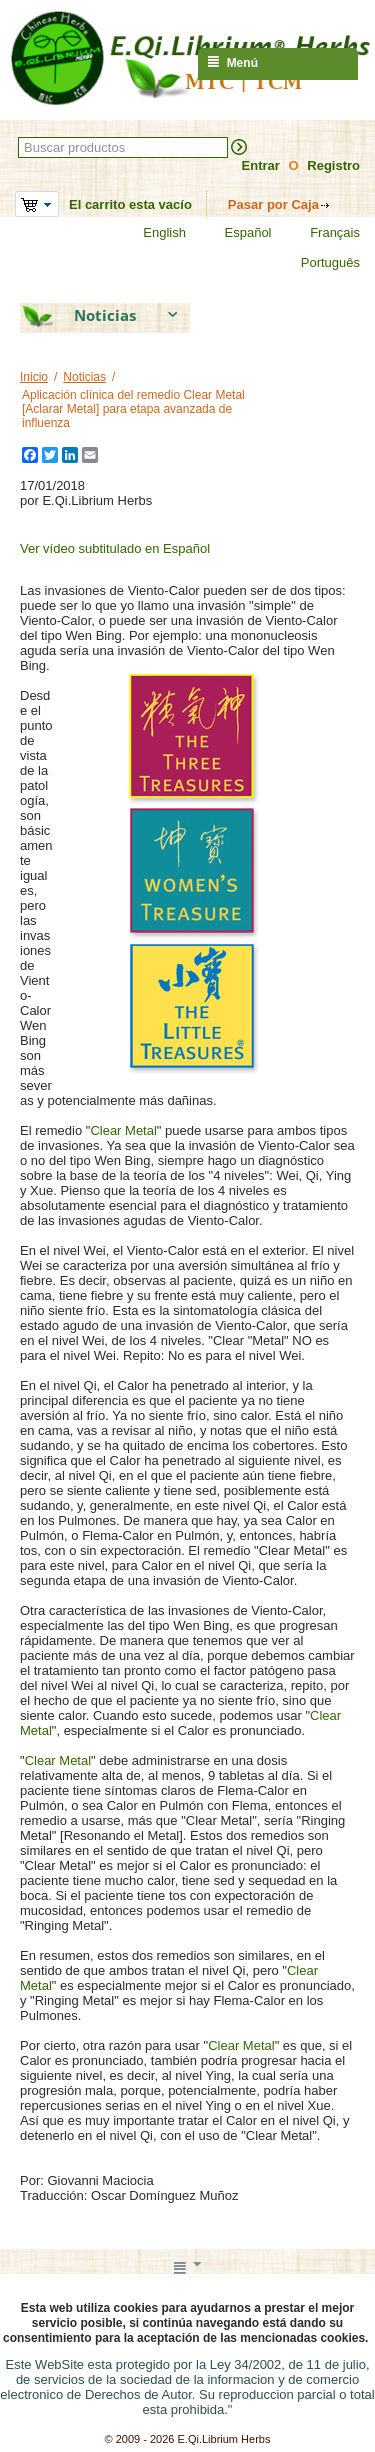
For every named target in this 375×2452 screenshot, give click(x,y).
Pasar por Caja (273, 204)
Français (322, 233)
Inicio (34, 377)
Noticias (84, 377)
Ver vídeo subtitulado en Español (115, 548)
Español (236, 233)
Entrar (261, 165)
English (152, 233)
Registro (333, 165)
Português (318, 263)
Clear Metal (123, 1130)
